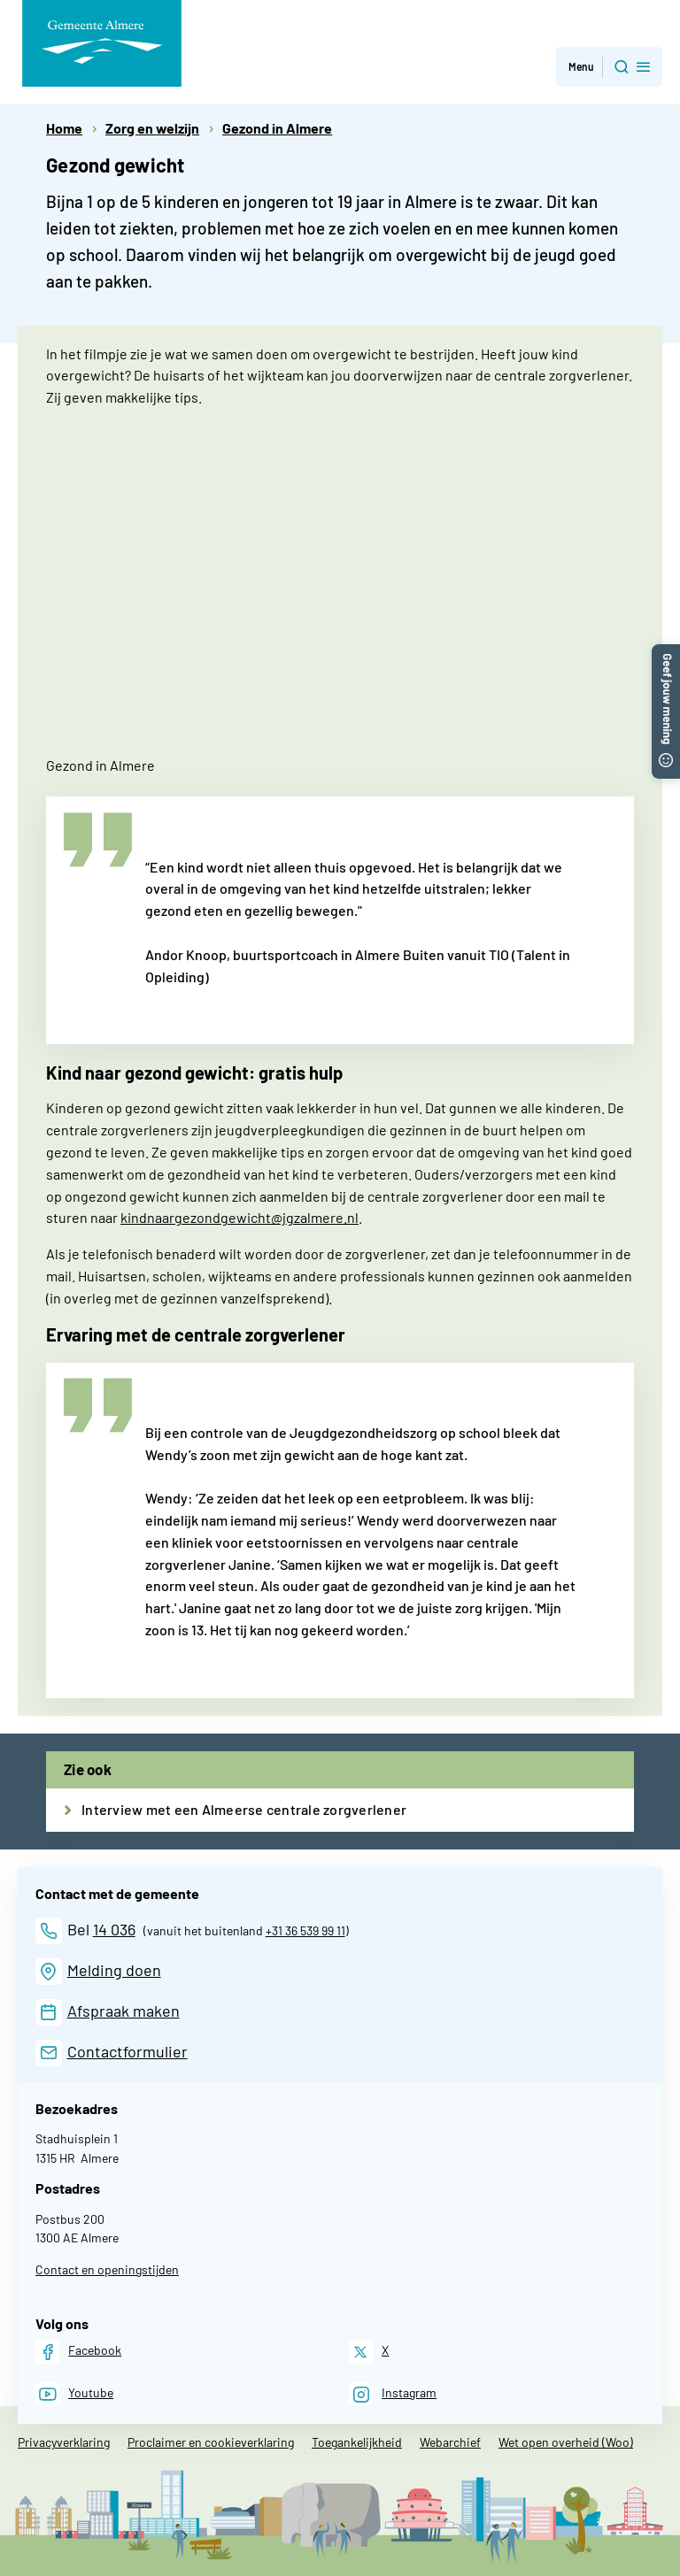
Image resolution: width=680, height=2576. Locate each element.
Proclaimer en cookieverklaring (211, 2441)
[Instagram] (393, 2394)
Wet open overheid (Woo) (565, 2441)
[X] (369, 2352)
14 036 (114, 1929)
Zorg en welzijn (152, 127)
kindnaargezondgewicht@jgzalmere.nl (239, 1217)
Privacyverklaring (64, 2441)
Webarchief (450, 2441)
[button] (666, 652)
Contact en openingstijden (107, 2269)
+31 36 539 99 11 (305, 1930)
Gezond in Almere (277, 127)
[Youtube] (74, 2394)
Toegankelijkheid (357, 2441)
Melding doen (114, 1970)
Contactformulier (127, 2051)
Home (64, 127)
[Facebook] (78, 2352)
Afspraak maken (123, 2010)
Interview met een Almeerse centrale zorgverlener (243, 1809)
